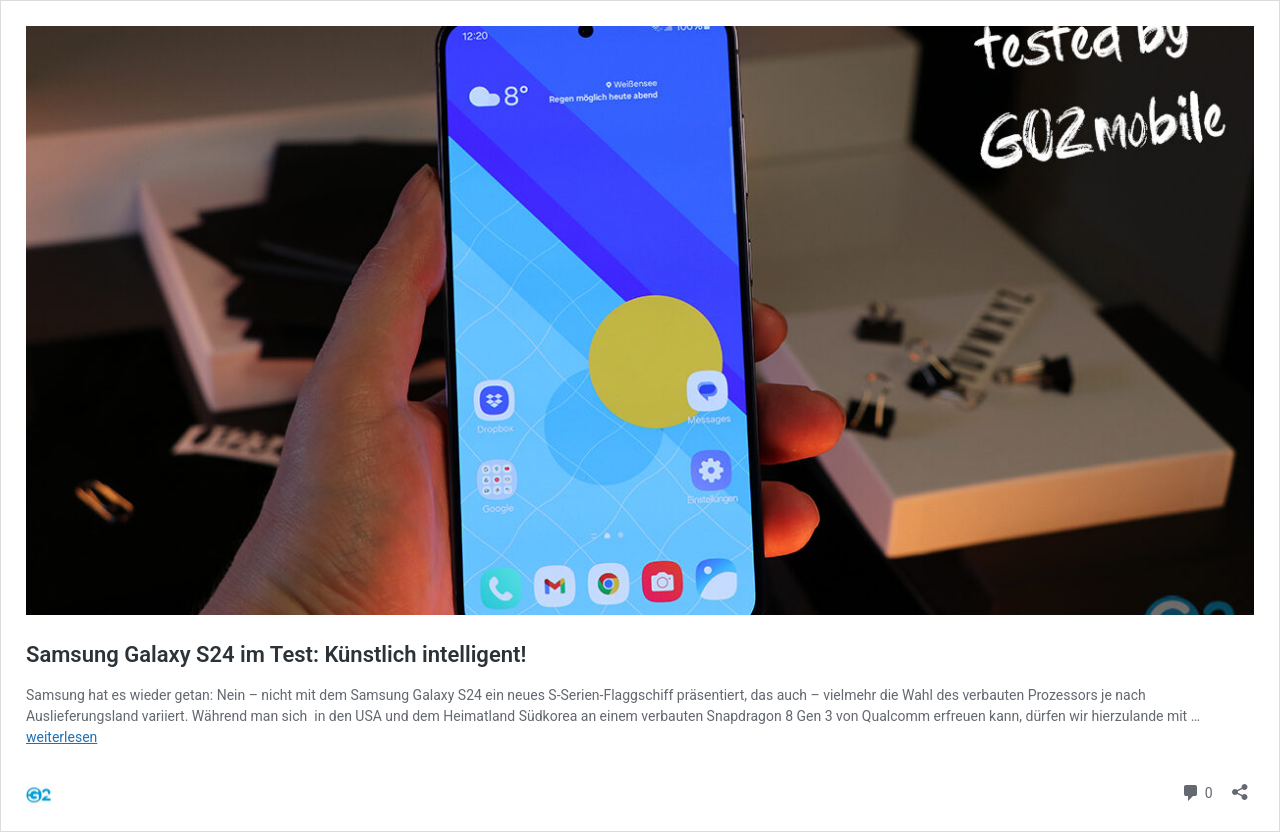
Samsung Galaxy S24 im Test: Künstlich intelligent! (276, 654)
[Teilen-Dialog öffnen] (1240, 785)
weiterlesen (61, 737)
